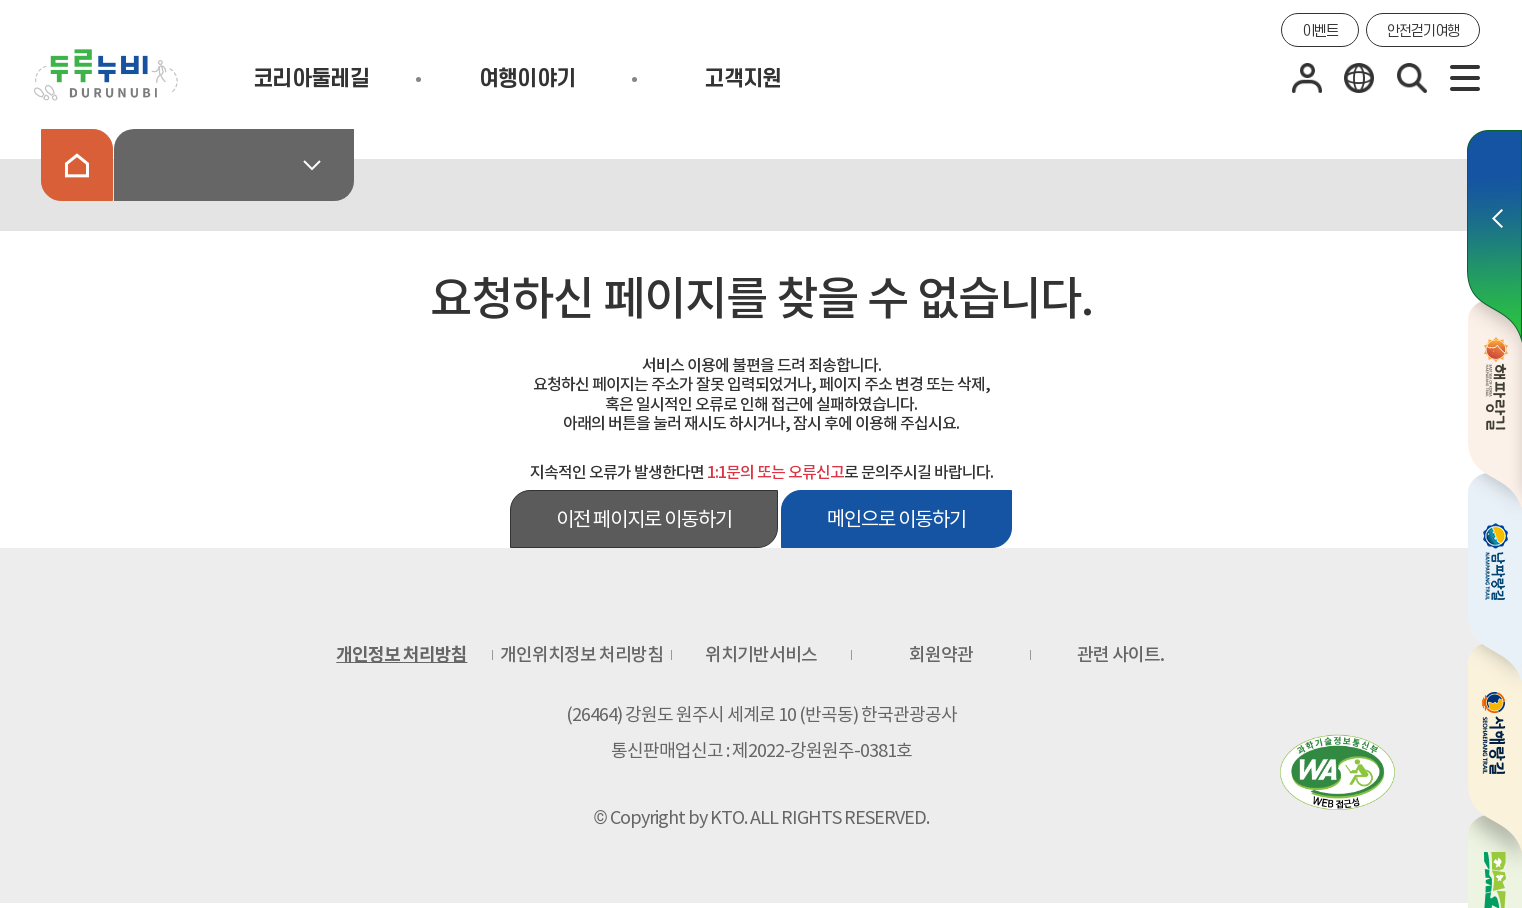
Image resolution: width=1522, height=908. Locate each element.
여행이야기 (527, 79)
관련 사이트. (1120, 654)
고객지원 (742, 79)
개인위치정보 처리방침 (581, 654)
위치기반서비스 (761, 654)
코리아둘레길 (311, 79)
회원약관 (941, 654)
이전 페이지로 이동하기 (644, 519)
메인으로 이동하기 (896, 519)
